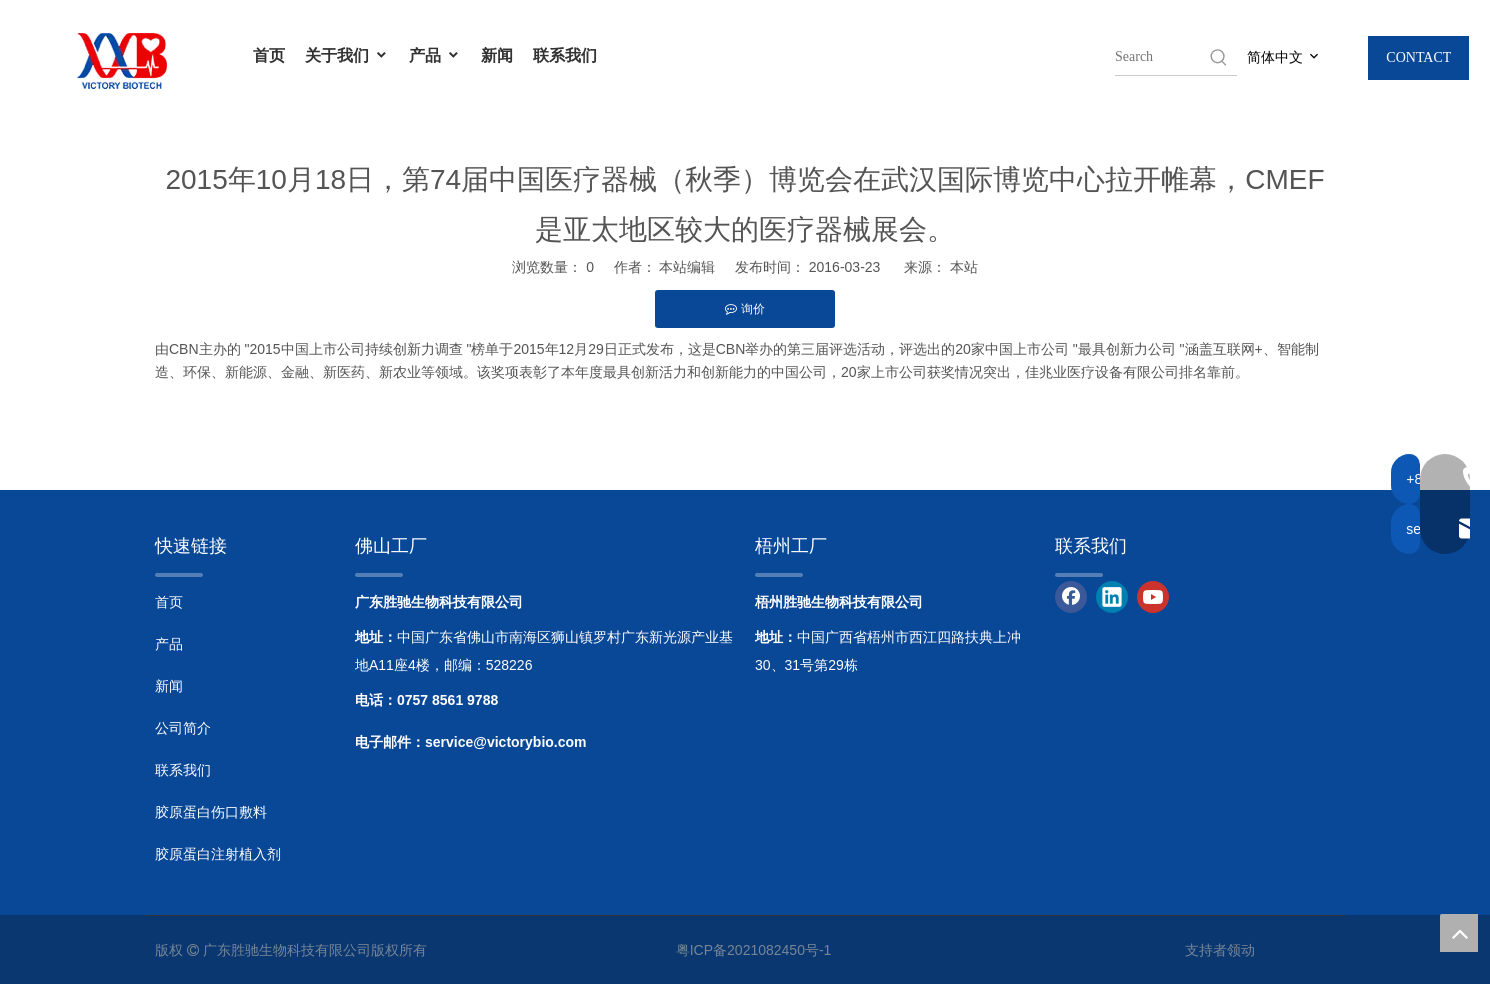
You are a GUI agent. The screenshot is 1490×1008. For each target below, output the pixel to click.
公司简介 (183, 728)
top (1459, 933)
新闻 (497, 55)
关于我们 (347, 55)
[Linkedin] (1112, 597)
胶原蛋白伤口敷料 (211, 812)
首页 (269, 55)
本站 (964, 267)
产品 (435, 55)
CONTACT (1418, 57)
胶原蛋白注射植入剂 (218, 854)
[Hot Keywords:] (1219, 57)
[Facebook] (1071, 597)
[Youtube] (1153, 597)
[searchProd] (1161, 57)
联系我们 (565, 55)
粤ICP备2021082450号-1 (754, 950)
